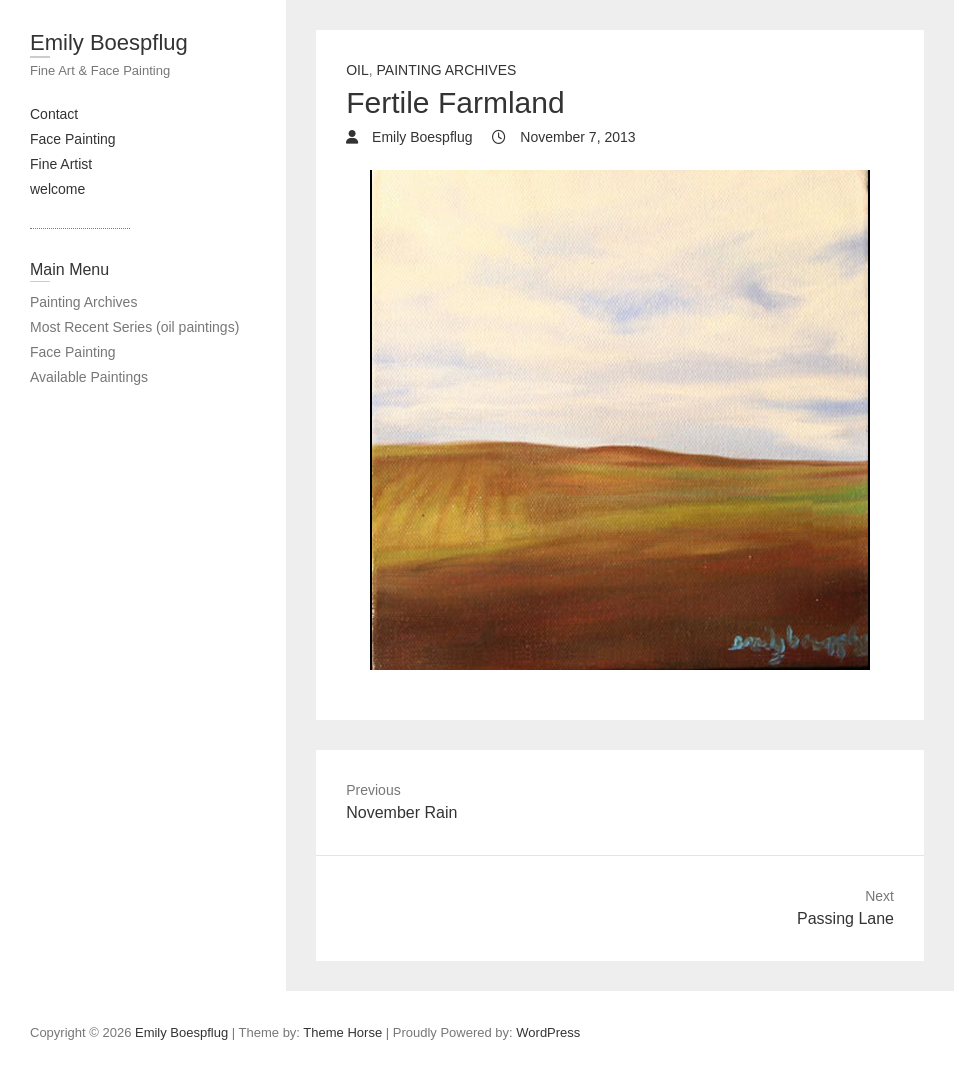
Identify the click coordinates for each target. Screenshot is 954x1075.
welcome (57, 189)
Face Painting (73, 139)
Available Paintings (89, 377)
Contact (54, 114)
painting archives (447, 70)
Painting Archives (83, 302)
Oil (357, 70)
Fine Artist (61, 164)
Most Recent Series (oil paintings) (134, 327)
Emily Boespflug (109, 42)
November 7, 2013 (575, 137)
